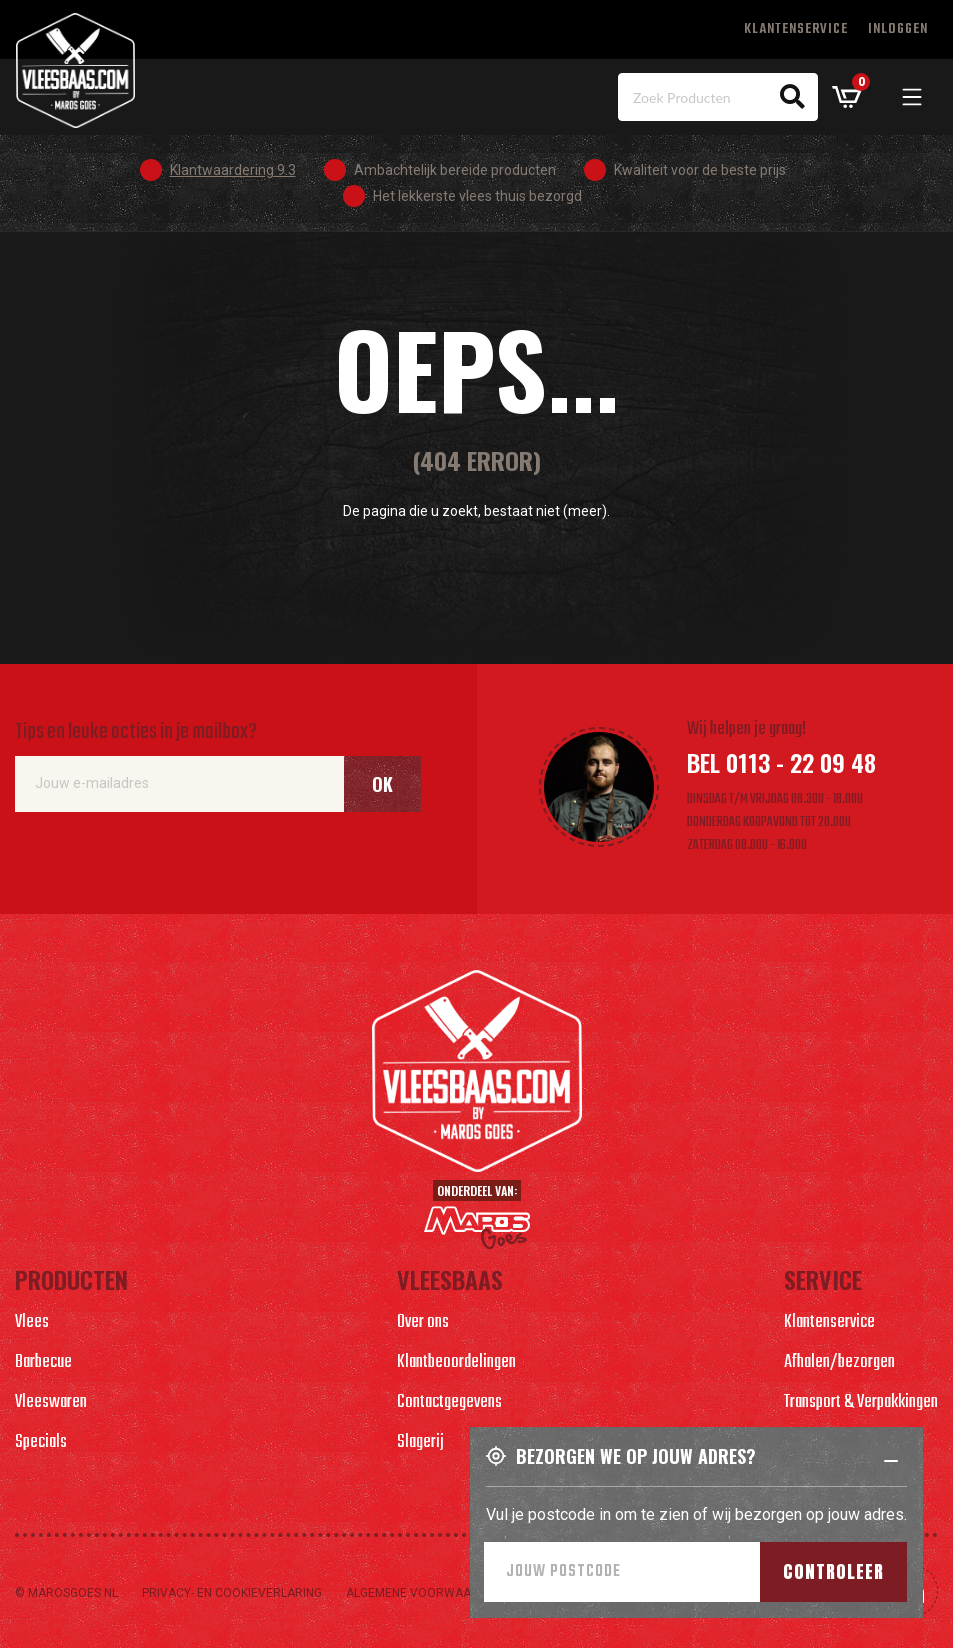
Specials (41, 1442)
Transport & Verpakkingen (861, 1402)
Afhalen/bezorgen (839, 1362)
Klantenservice (796, 29)
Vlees (32, 1322)
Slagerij (420, 1442)
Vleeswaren (51, 1402)
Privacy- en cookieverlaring (232, 1593)
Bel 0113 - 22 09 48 (781, 762)
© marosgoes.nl (66, 1593)
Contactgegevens (449, 1402)
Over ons (423, 1322)
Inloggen (898, 29)
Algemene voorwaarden (424, 1593)
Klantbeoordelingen (456, 1362)
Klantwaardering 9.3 (233, 170)
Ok (382, 784)
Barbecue (43, 1362)
